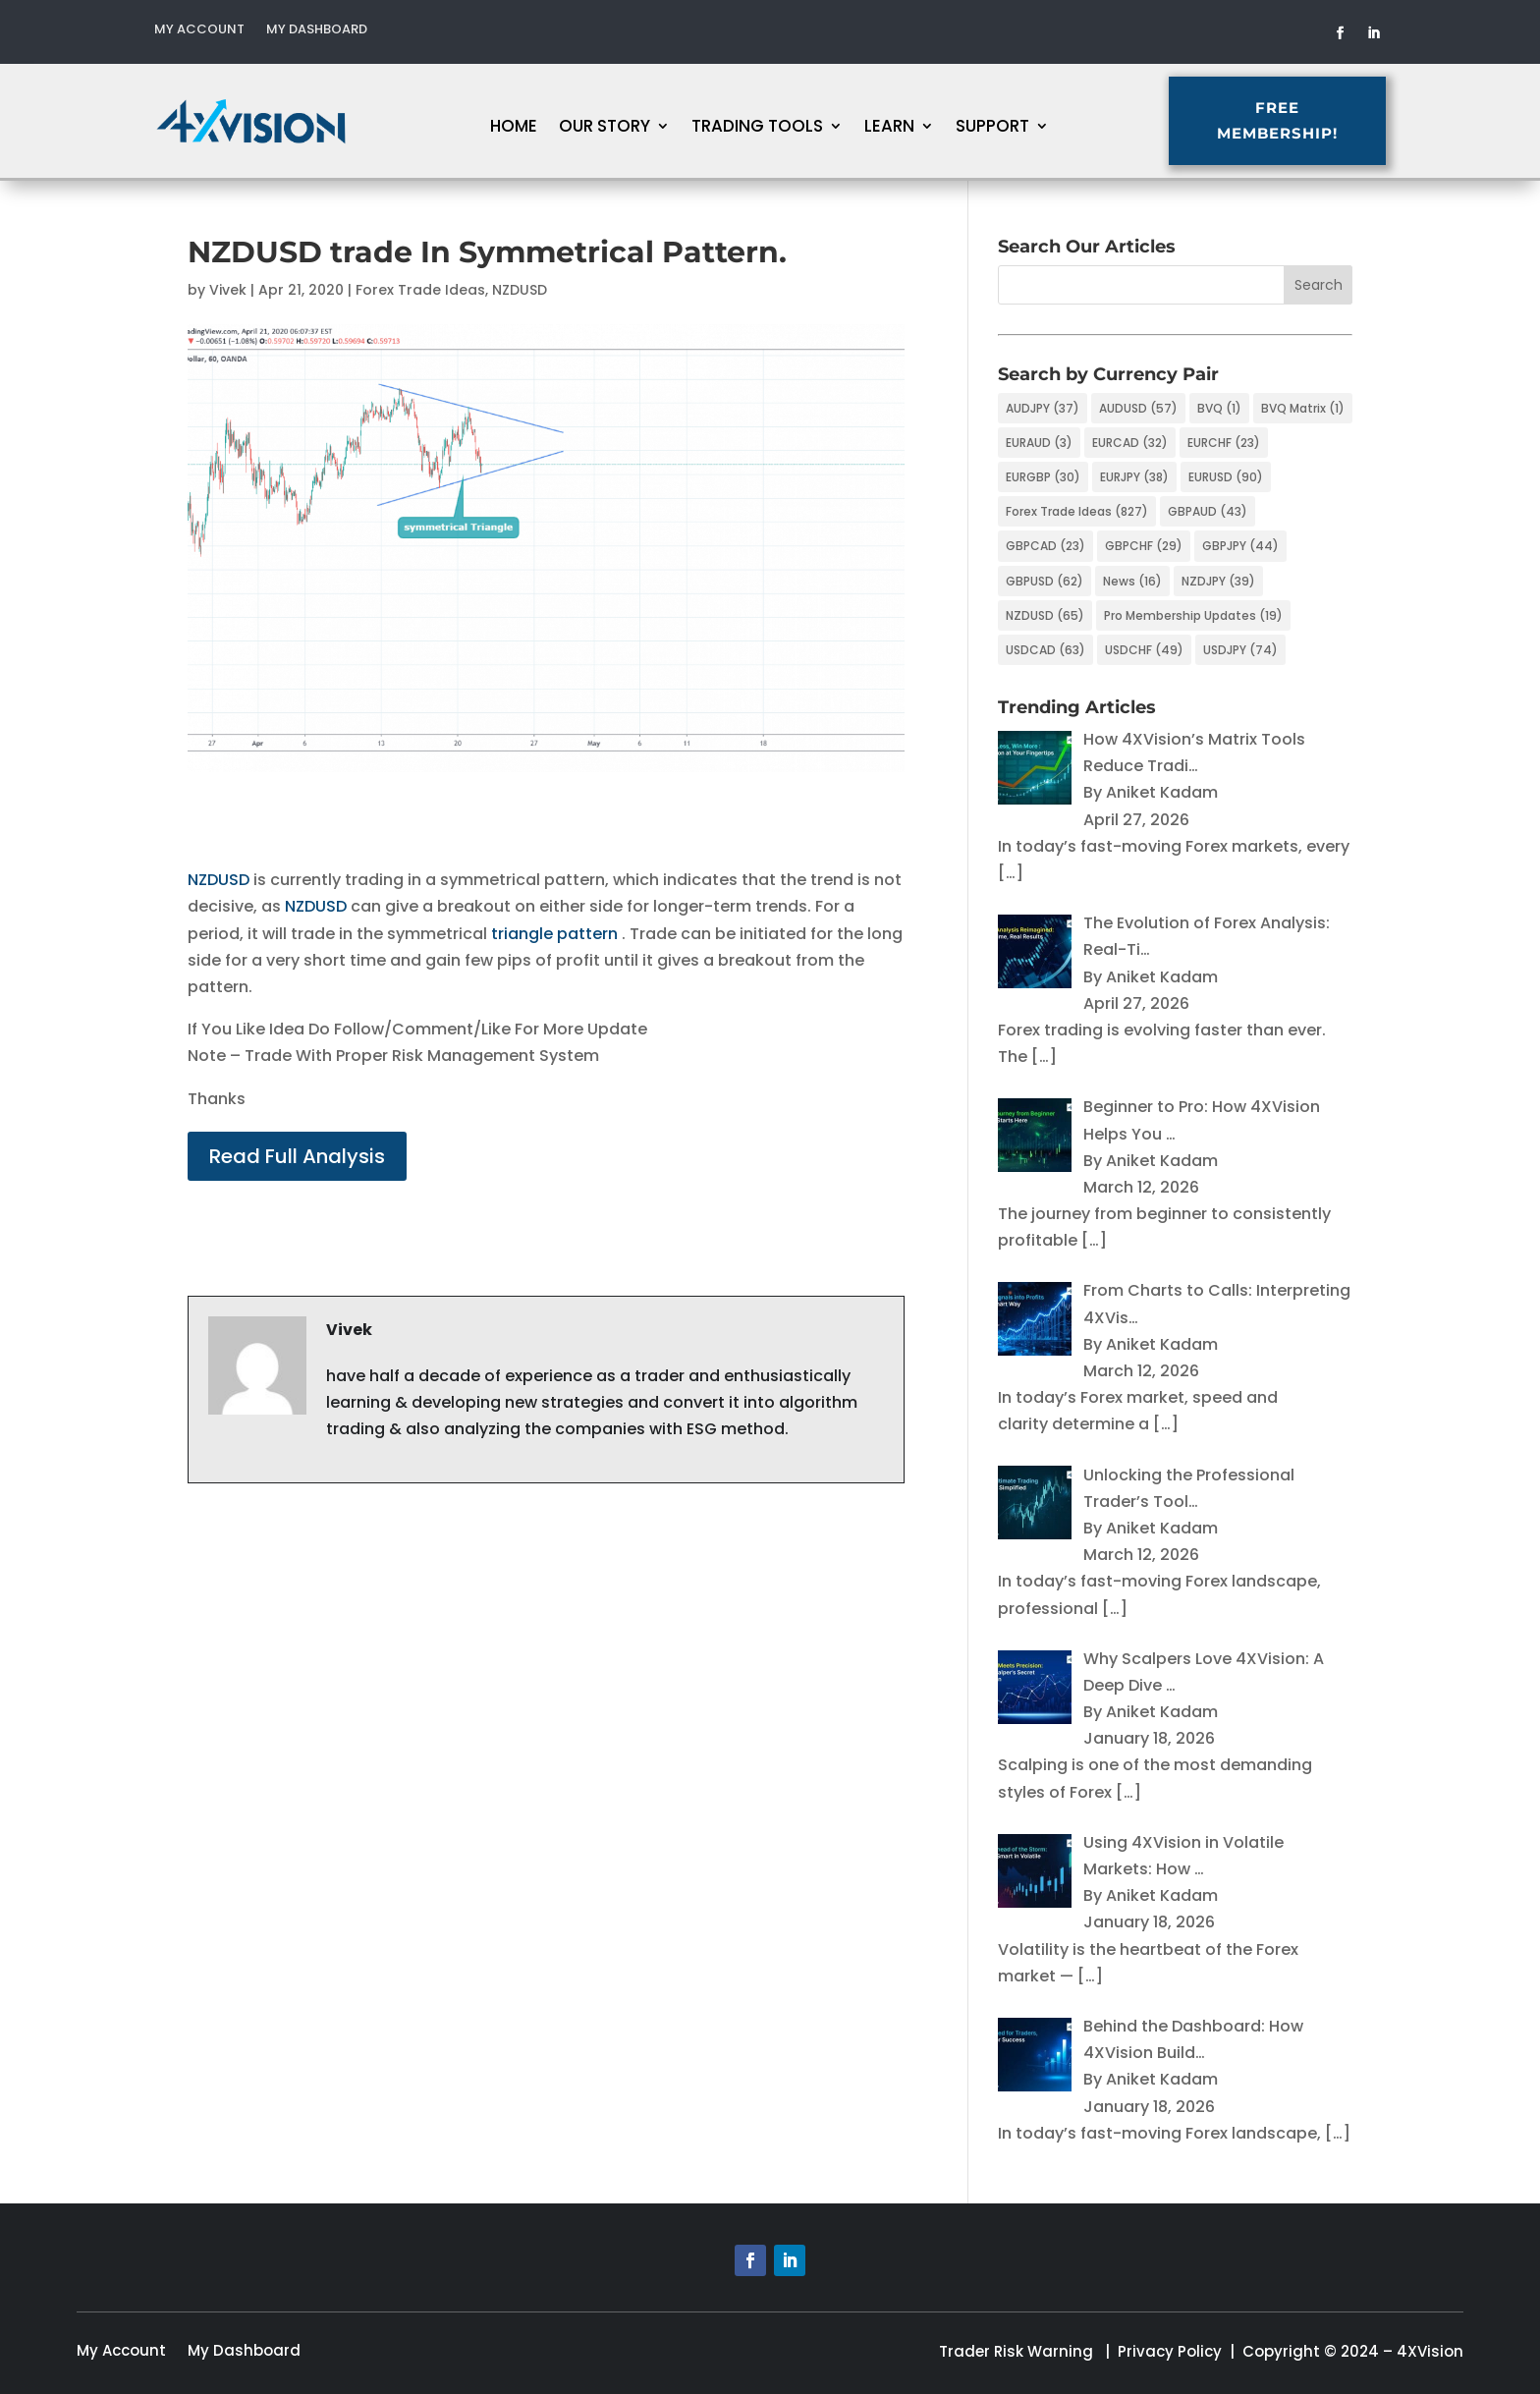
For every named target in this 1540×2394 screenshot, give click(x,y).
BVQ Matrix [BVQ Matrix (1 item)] (1303, 408)
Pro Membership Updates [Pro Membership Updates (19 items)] (1193, 615)
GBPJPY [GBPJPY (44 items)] (1240, 545)
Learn (889, 128)
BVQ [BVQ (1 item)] (1219, 408)
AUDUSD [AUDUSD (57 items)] (1138, 408)
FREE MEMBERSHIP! (1416, 120)
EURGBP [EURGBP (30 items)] (1043, 477)
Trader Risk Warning (1016, 2351)
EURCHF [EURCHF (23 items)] (1223, 442)
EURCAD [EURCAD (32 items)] (1130, 442)
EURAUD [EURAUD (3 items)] (1039, 442)
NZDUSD (519, 290)
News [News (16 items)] (1132, 581)
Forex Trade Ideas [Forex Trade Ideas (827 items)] (1077, 511)
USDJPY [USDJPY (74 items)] (1240, 649)
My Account (199, 30)
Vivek (228, 290)
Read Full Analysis (297, 1156)
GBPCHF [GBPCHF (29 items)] (1143, 545)
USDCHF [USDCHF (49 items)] (1144, 649)
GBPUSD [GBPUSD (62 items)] (1044, 581)
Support (992, 128)
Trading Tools (757, 128)
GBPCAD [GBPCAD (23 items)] (1045, 545)
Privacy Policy (1170, 2351)
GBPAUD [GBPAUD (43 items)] (1207, 511)
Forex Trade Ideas (420, 290)
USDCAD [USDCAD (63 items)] (1045, 649)
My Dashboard (316, 30)
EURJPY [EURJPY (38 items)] (1134, 477)
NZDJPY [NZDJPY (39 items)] (1218, 581)
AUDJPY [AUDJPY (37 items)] (1042, 408)
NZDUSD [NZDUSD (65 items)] (1045, 615)
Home (513, 128)
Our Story (604, 128)
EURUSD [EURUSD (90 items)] (1225, 477)
